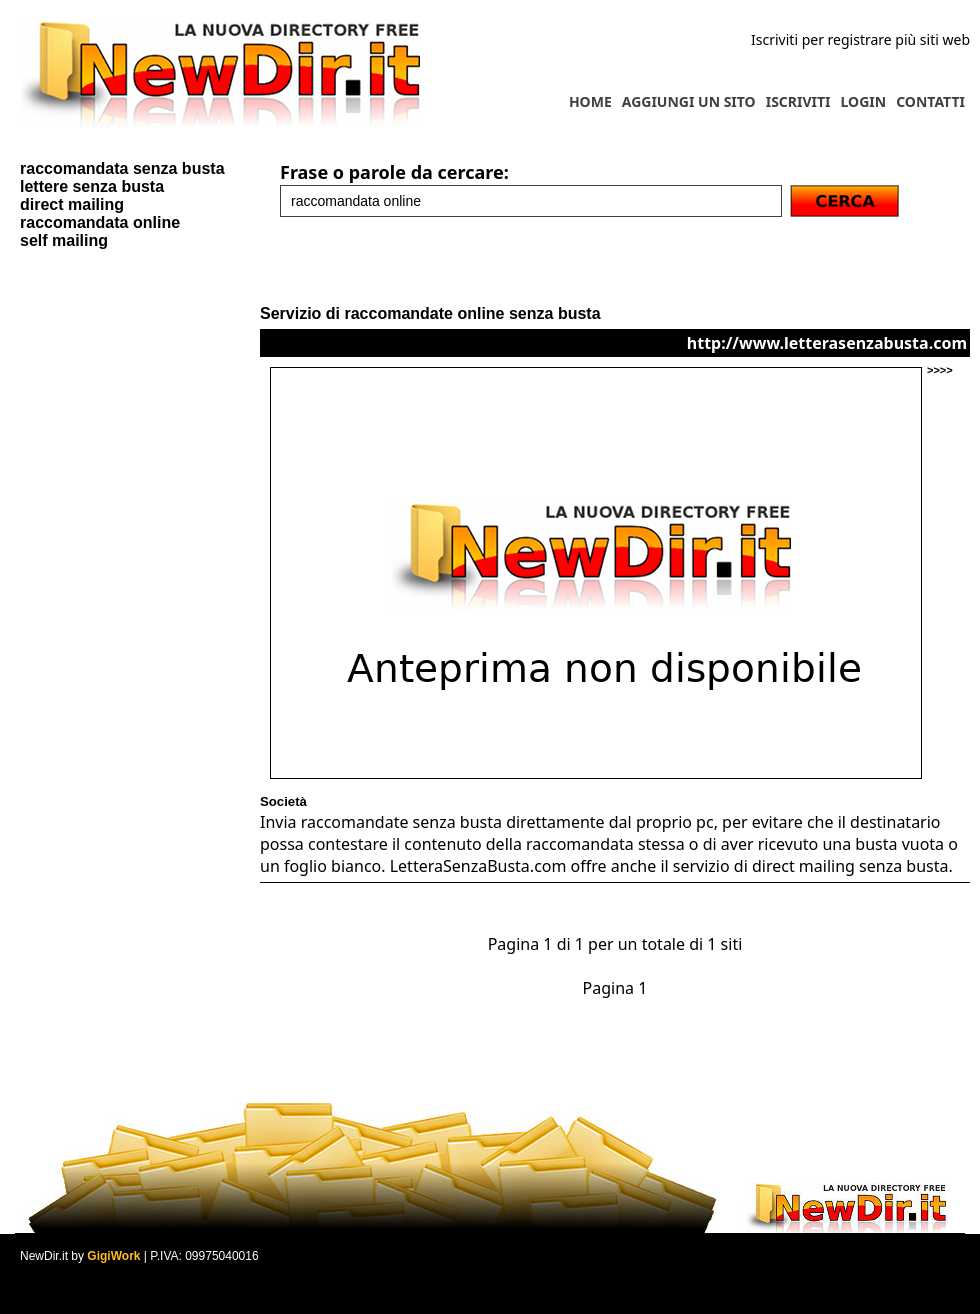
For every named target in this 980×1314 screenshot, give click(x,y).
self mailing (64, 240)
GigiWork (113, 1256)
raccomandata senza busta (122, 168)
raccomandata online (100, 222)
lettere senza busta (92, 186)
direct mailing (72, 204)
